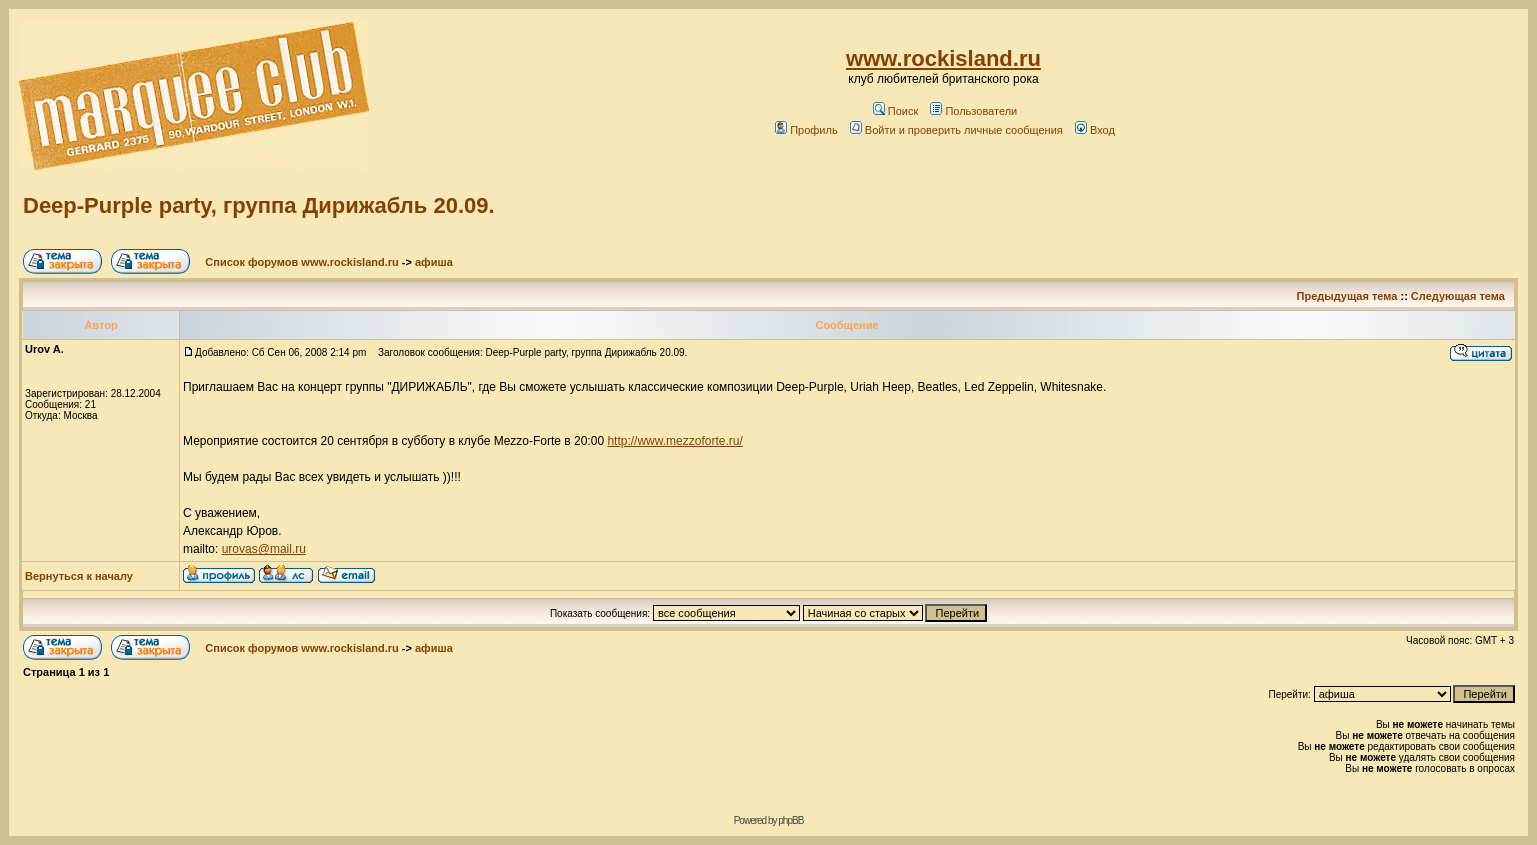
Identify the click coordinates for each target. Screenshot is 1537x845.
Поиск (895, 111)
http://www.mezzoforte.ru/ (674, 441)
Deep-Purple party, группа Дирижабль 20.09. (259, 205)
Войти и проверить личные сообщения (956, 130)
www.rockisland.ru (943, 58)
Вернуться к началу (79, 576)
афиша (434, 262)
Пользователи (973, 111)
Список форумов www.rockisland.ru (301, 262)
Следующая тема (1458, 296)
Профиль (806, 130)
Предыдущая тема (1347, 296)
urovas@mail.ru (264, 549)
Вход (1095, 130)
